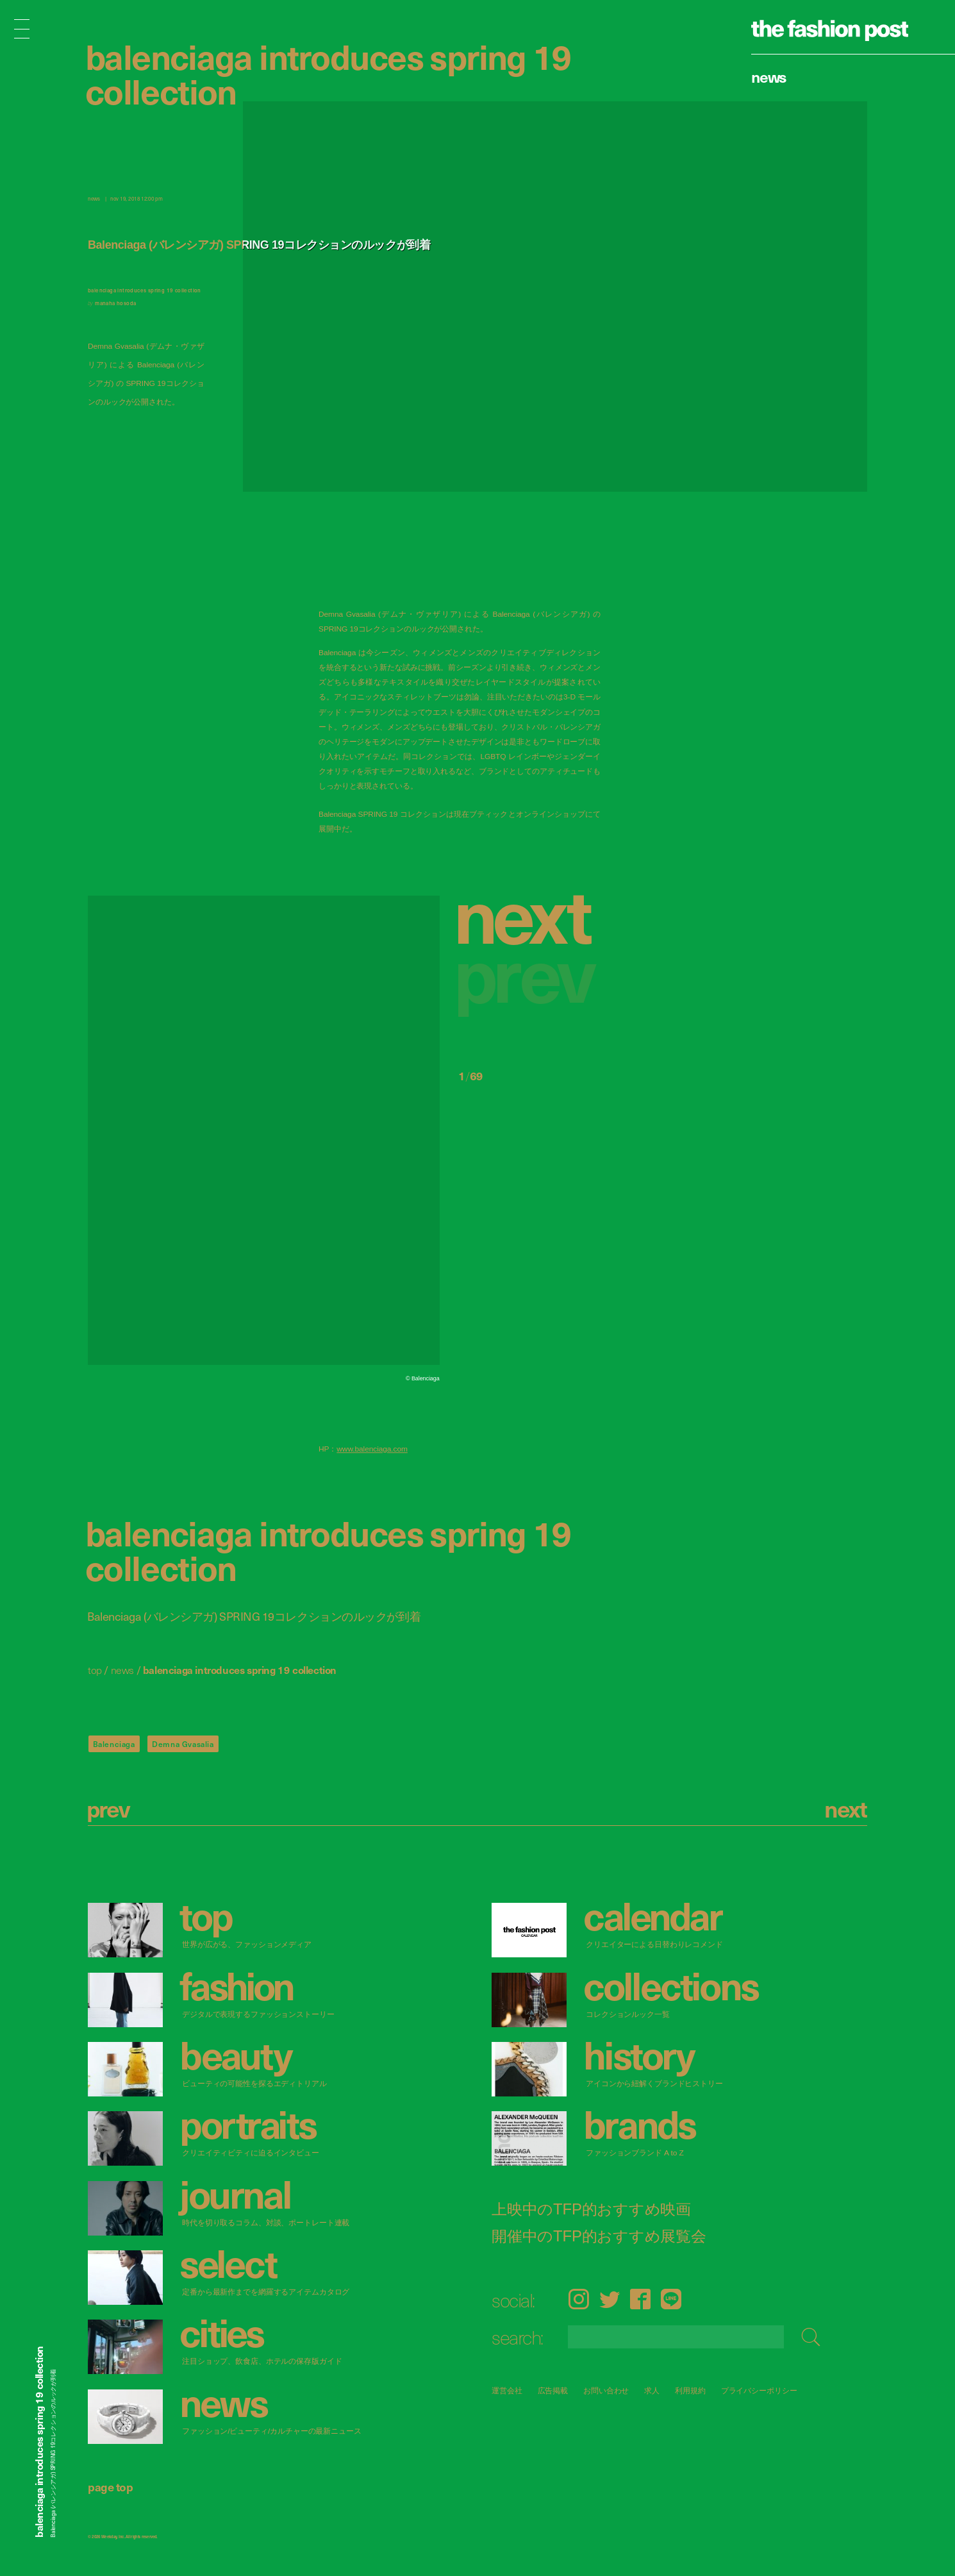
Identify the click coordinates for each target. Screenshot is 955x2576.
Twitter (609, 2299)
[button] (529, 913)
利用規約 (690, 2390)
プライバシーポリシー (759, 2390)
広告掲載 (553, 2390)
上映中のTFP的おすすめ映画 (591, 2209)
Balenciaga (114, 1744)
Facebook (640, 2299)
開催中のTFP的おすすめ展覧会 (599, 2236)
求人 (652, 2390)
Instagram (578, 2299)
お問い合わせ (606, 2390)
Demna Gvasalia (182, 1744)
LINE (671, 2299)
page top (110, 2486)
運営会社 (507, 2390)
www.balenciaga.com (372, 1449)
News (768, 76)
